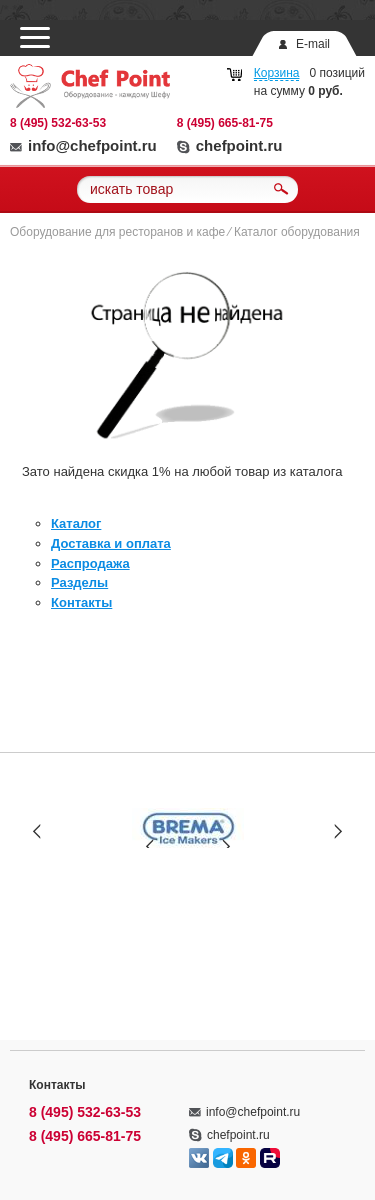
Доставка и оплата (111, 543)
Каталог (76, 523)
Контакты (81, 602)
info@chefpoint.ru (83, 145)
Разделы (79, 582)
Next (337, 830)
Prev (37, 830)
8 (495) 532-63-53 (58, 123)
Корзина (277, 73)
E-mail (313, 44)
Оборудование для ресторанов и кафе (117, 232)
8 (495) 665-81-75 (225, 123)
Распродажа (90, 563)
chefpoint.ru (230, 145)
